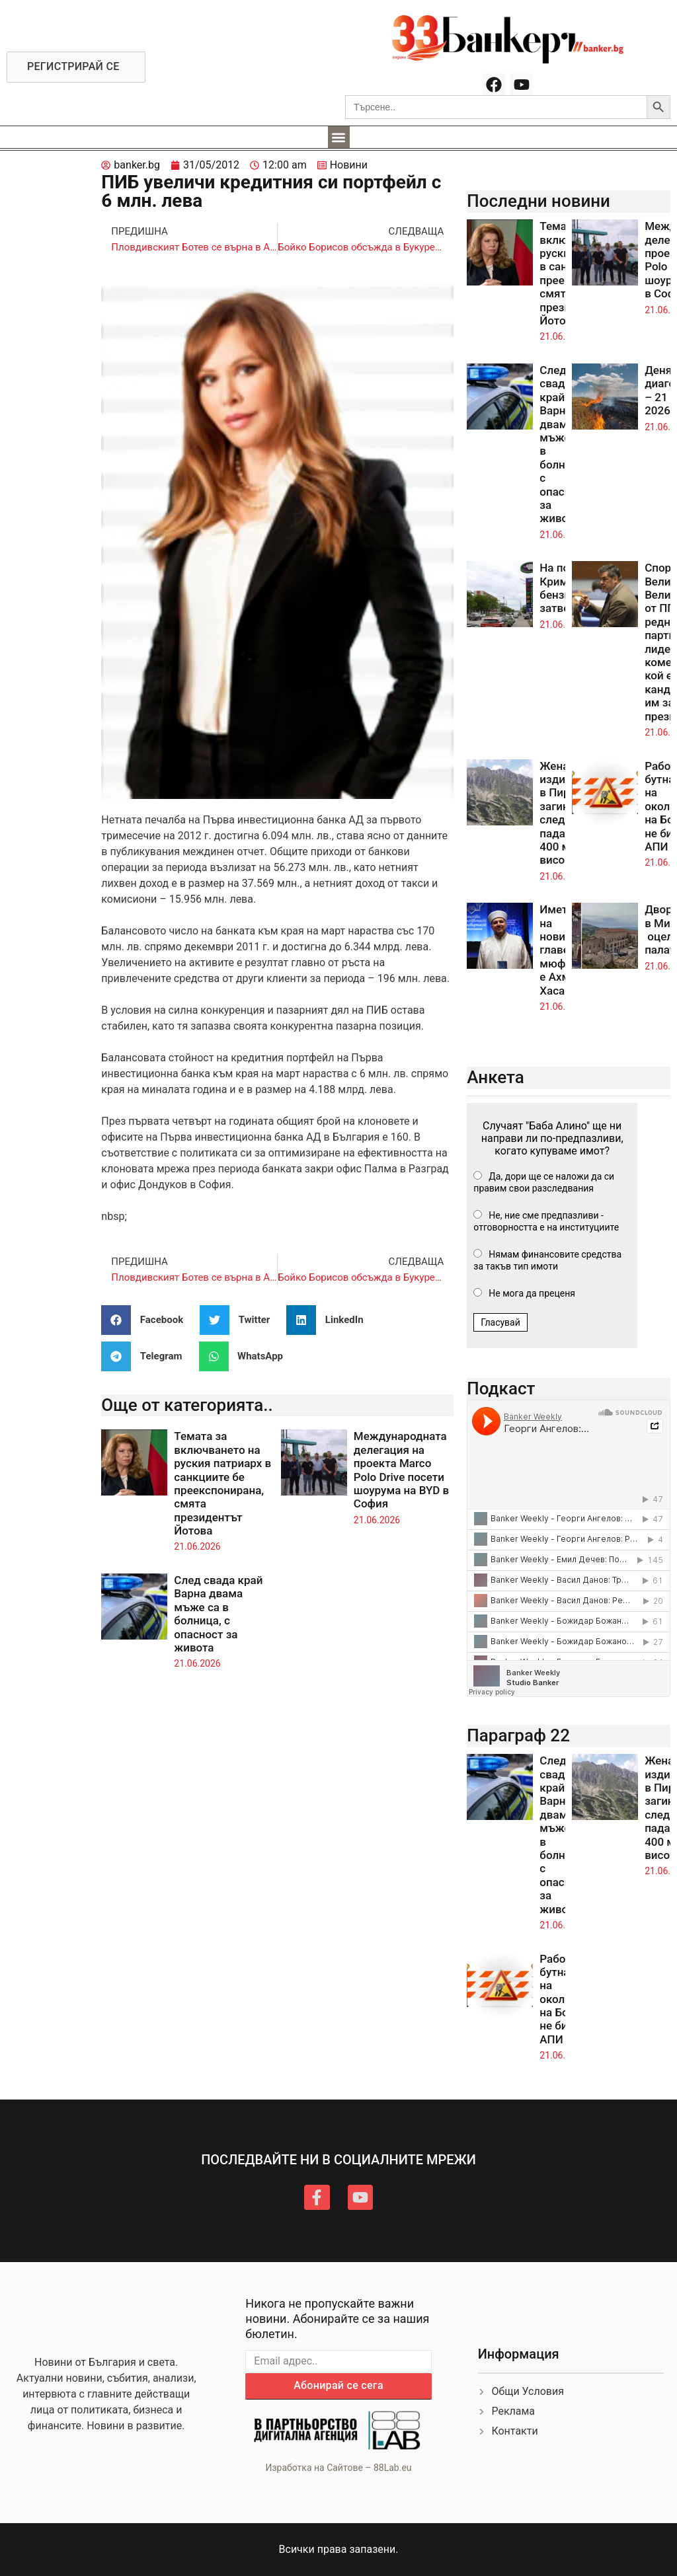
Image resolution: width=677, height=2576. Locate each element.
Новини (349, 165)
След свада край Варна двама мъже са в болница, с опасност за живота (218, 1613)
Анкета (495, 1077)
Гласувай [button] (500, 1322)
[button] (339, 137)
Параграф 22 (518, 1735)
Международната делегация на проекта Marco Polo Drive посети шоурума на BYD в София (401, 1469)
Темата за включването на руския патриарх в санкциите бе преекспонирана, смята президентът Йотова (222, 1483)
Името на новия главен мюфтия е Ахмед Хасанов (561, 950)
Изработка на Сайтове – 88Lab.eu (338, 2467)
